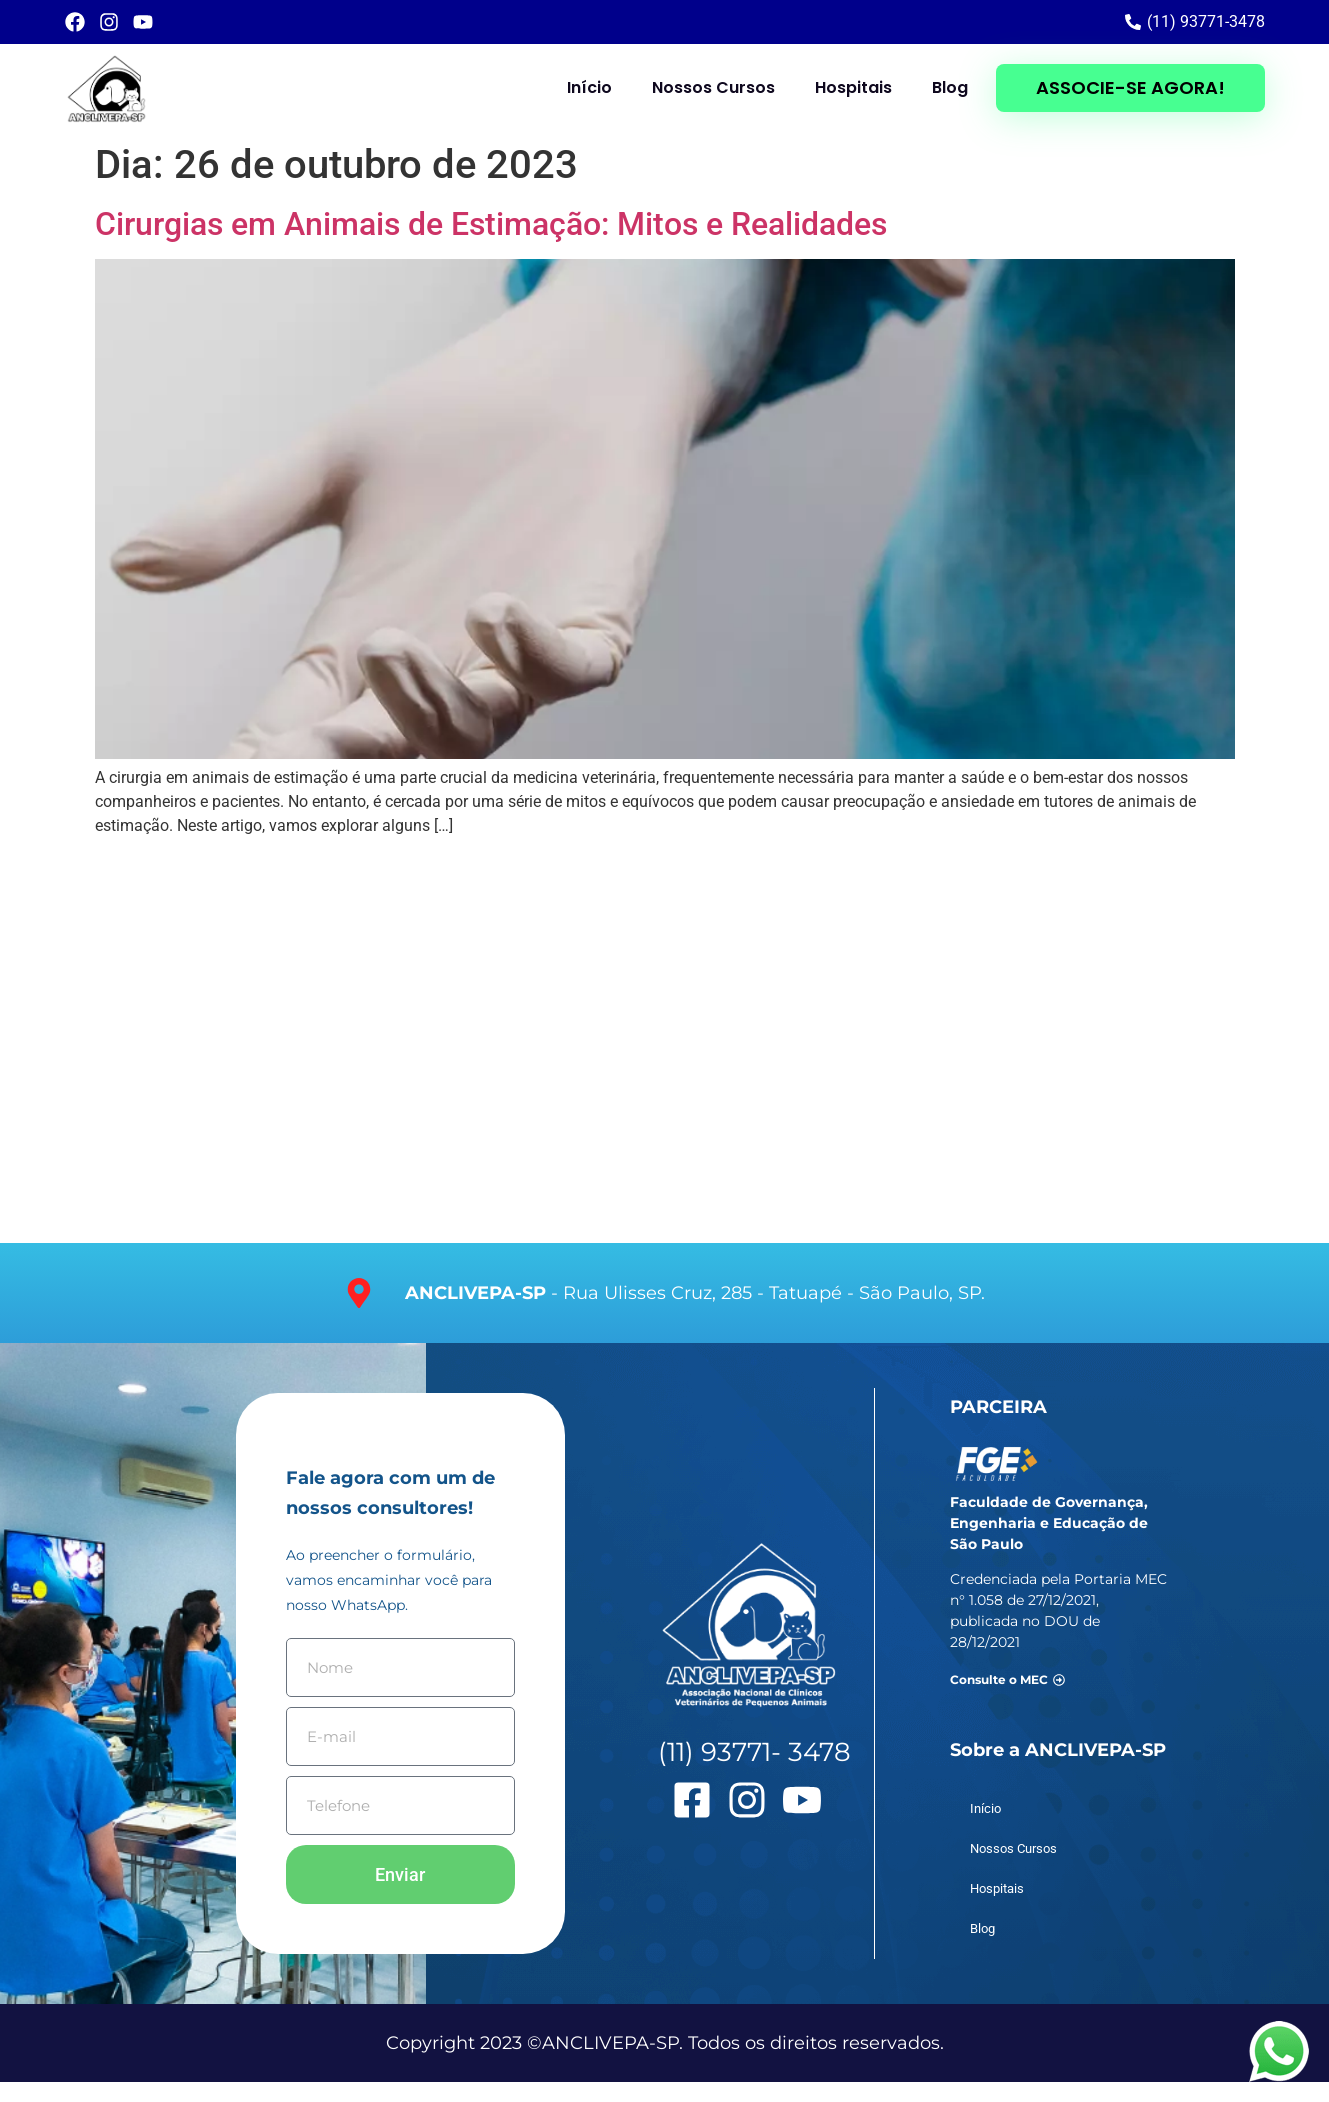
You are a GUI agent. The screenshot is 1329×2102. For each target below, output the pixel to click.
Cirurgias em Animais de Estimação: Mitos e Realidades (491, 224)
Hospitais (853, 87)
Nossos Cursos (713, 87)
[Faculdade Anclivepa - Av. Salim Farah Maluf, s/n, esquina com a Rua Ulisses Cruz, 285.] (664, 1047)
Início (589, 87)
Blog (950, 87)
